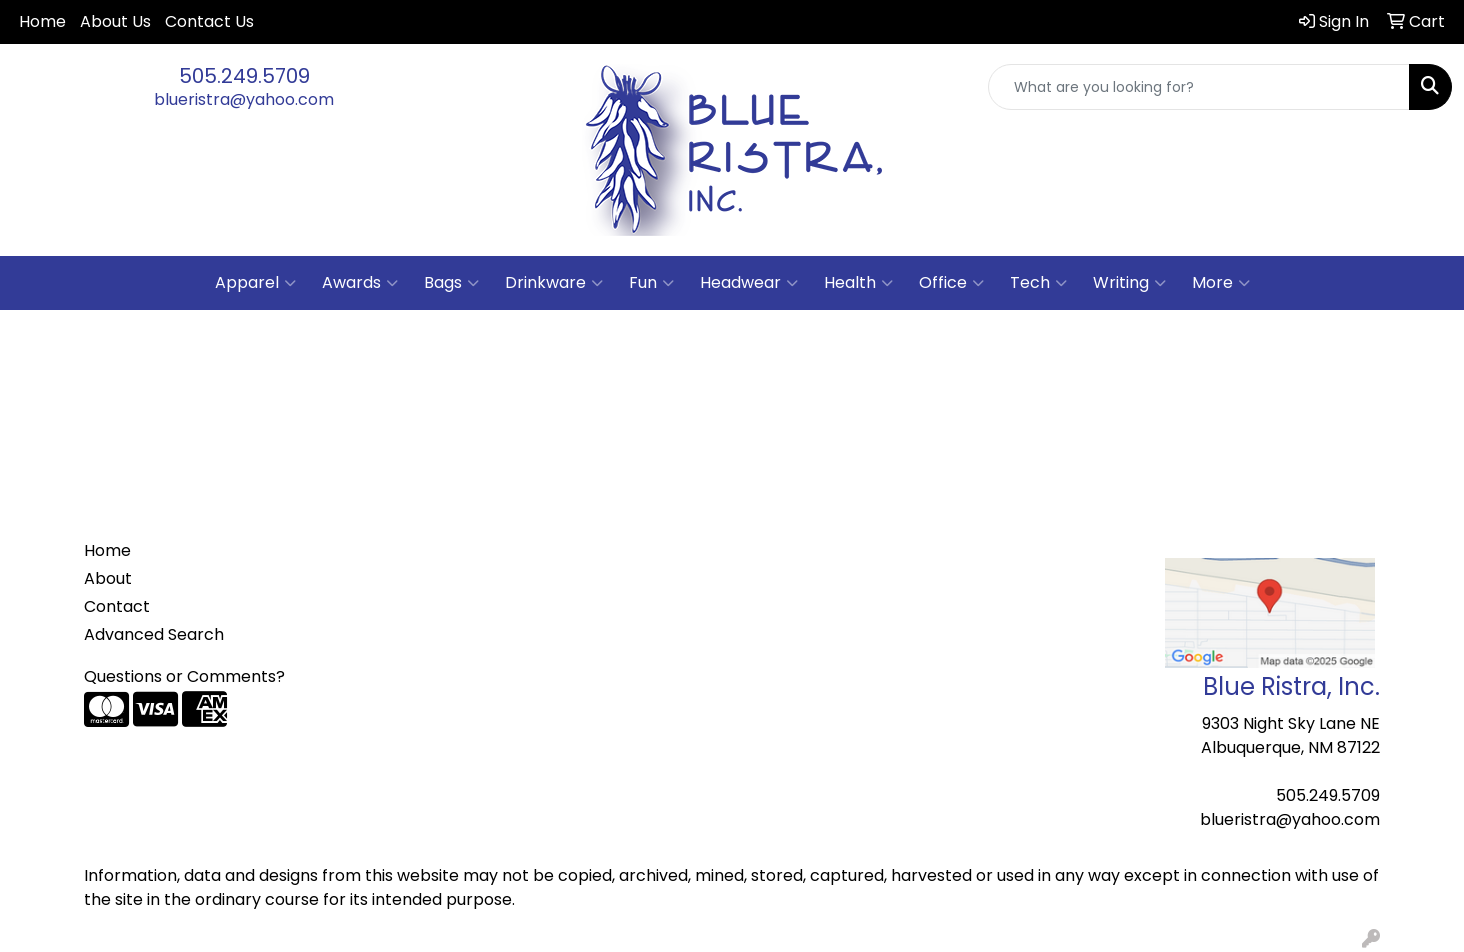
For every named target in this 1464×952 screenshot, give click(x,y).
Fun (651, 283)
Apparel (255, 283)
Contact (117, 606)
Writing (1129, 283)
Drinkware (554, 283)
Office (951, 283)
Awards (360, 283)
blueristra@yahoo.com (244, 99)
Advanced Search (154, 634)
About (108, 578)
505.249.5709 (244, 76)
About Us (115, 21)
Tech (1038, 283)
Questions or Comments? (184, 676)
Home (42, 21)
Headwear (749, 283)
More (1221, 283)
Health (858, 283)
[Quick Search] (1199, 87)
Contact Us (209, 21)
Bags (451, 283)
